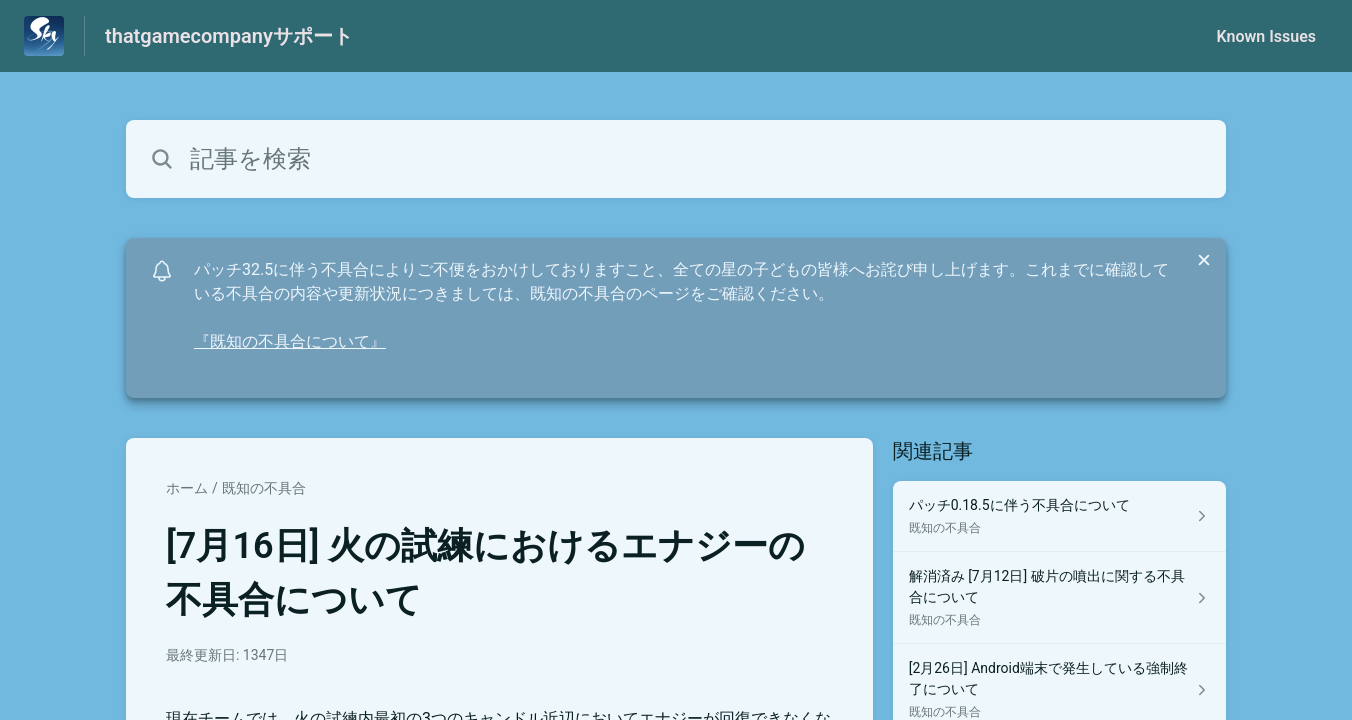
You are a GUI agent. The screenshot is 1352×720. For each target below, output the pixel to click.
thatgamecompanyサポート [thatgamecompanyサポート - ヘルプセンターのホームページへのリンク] (229, 36)
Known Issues (1266, 36)
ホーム (187, 488)
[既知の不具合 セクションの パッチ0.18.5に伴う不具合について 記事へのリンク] (1059, 516)
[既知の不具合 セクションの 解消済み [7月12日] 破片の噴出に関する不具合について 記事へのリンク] (1059, 598)
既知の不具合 (264, 488)
